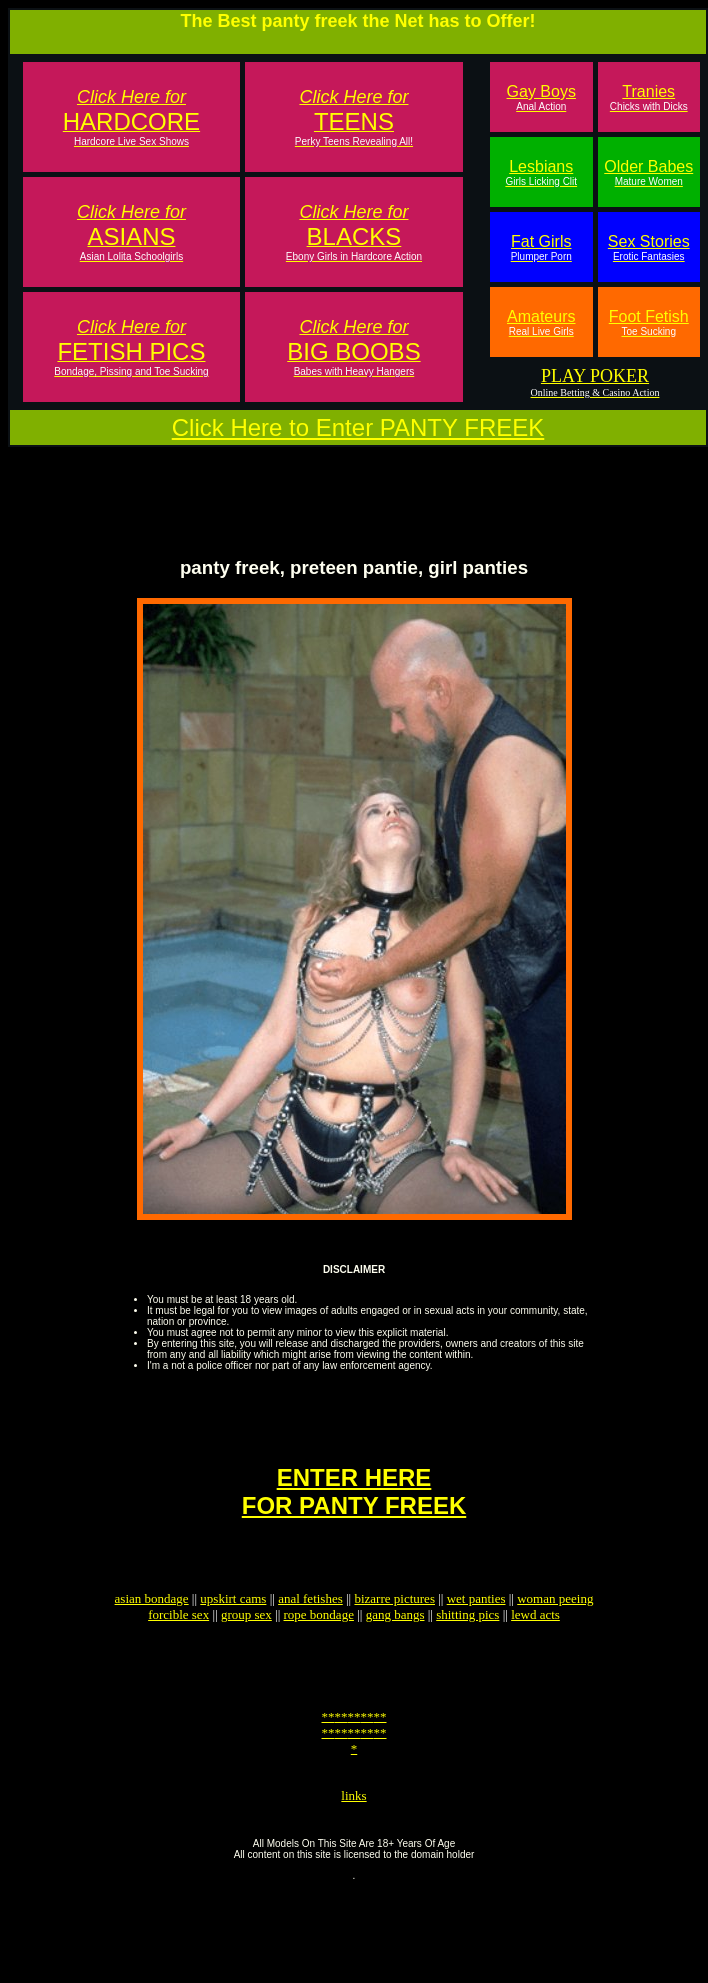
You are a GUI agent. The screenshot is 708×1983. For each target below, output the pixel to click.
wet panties (476, 1634)
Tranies (649, 97)
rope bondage (319, 1650)
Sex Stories (649, 247)
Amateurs (541, 322)
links (353, 1852)
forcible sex (178, 1650)
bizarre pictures (394, 1634)
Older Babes (648, 172)
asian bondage (152, 1634)
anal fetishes (310, 1634)
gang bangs (395, 1650)
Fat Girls (541, 247)
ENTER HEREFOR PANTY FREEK (354, 1518)
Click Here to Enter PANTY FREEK (358, 427)
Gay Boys (541, 97)
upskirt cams (233, 1634)
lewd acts (535, 1650)
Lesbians (541, 172)
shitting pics (467, 1650)
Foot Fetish (649, 322)
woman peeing (555, 1634)
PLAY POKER (595, 376)
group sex (246, 1650)
